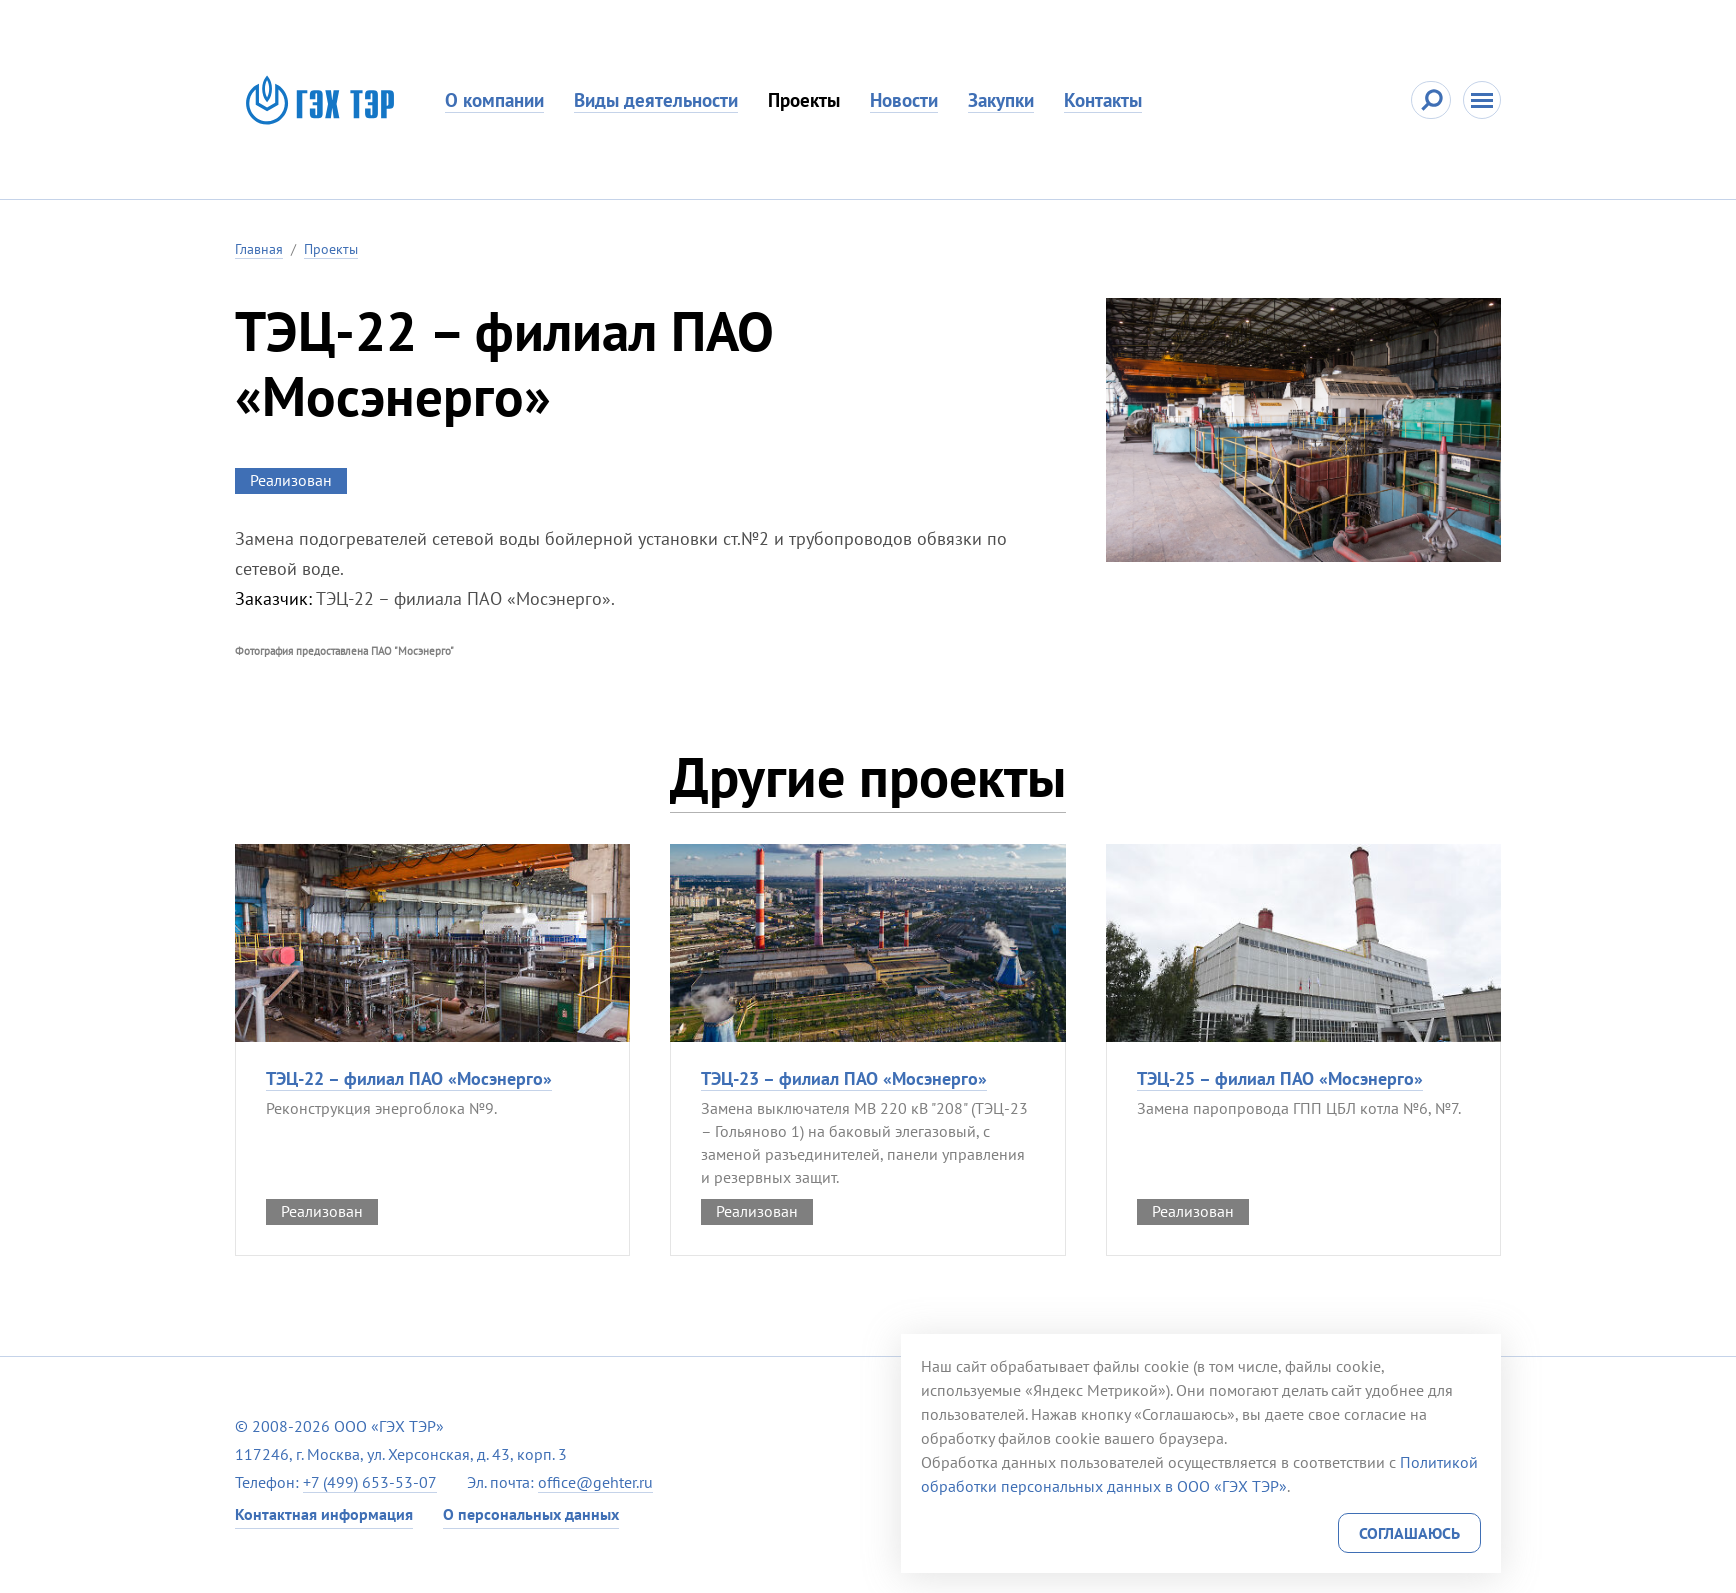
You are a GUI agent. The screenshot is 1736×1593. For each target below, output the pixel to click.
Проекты (804, 100)
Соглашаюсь (1409, 1533)
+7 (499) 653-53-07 (370, 1482)
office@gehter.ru (595, 1482)
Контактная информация (324, 1514)
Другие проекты (868, 776)
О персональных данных (531, 1514)
